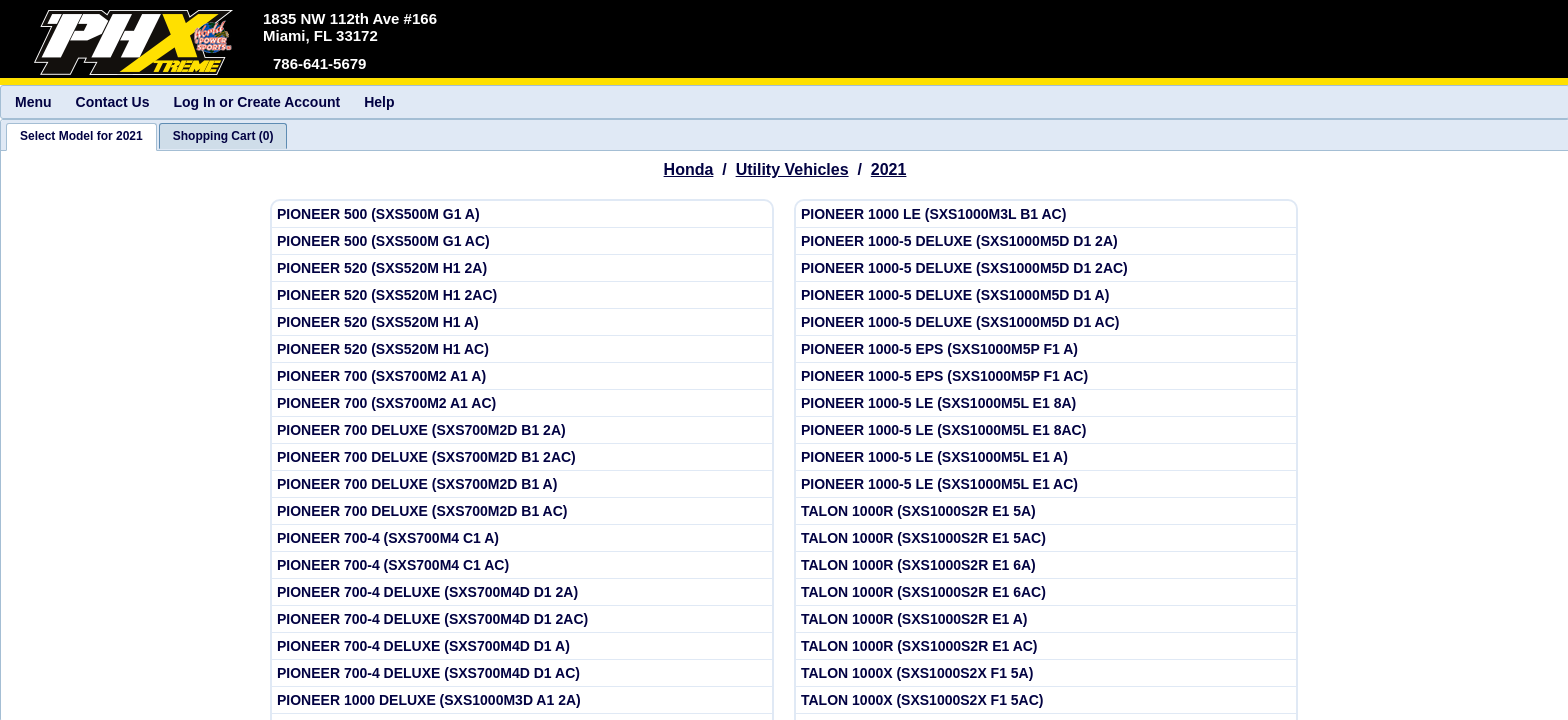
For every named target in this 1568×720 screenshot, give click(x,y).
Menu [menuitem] (33, 102)
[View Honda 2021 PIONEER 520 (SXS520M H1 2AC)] (522, 295)
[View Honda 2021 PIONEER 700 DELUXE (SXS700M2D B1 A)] (522, 484)
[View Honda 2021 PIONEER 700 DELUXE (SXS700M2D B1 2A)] (522, 430)
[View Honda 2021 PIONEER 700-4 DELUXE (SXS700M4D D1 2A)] (522, 592)
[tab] (81, 137)
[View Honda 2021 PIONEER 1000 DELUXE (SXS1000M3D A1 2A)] (522, 700)
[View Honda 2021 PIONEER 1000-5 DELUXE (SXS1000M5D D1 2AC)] (1046, 268)
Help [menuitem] (379, 102)
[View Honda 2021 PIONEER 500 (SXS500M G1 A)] (522, 214)
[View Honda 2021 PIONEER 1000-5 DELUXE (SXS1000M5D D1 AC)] (1046, 322)
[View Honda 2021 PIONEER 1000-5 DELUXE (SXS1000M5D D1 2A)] (1046, 241)
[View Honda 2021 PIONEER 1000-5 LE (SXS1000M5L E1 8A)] (1046, 403)
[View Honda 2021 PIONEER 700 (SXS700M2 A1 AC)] (522, 403)
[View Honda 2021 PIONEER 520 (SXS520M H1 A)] (522, 322)
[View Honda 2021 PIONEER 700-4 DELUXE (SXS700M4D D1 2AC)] (522, 619)
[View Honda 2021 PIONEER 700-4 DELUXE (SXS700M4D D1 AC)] (522, 673)
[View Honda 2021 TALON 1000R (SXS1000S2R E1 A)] (1046, 619)
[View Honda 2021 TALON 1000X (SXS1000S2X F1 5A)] (1046, 673)
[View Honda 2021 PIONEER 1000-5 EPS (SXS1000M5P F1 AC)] (1046, 376)
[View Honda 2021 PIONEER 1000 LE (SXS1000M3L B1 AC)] (1046, 214)
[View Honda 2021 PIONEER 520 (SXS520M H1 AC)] (522, 349)
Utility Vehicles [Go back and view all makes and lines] (792, 169)
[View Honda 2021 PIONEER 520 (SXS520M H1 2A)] (522, 268)
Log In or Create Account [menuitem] (256, 102)
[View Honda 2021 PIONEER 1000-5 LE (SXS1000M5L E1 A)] (1046, 457)
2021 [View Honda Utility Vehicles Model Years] (889, 169)
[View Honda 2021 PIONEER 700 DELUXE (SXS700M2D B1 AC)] (522, 511)
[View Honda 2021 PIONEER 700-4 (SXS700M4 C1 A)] (522, 538)
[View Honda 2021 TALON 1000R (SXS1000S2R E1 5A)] (1046, 511)
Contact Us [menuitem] (113, 102)
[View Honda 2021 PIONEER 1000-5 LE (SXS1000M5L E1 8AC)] (1046, 430)
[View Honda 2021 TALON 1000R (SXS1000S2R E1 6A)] (1046, 565)
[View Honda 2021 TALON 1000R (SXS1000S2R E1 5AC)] (1046, 538)
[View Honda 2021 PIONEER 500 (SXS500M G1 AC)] (522, 241)
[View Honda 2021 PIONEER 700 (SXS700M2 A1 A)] (522, 376)
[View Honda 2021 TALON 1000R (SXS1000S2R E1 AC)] (1046, 646)
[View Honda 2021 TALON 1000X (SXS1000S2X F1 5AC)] (1046, 700)
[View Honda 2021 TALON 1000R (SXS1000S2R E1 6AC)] (1046, 592)
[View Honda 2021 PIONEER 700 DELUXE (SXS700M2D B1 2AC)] (522, 457)
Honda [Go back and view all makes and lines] (689, 169)
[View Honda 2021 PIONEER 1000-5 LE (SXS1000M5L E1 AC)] (1046, 484)
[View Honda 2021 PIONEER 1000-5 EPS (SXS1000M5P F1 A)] (1046, 349)
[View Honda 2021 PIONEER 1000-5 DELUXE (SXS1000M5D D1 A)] (1046, 295)
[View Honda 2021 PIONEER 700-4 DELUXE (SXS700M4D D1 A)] (522, 646)
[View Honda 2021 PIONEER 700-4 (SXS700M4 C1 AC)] (522, 565)
